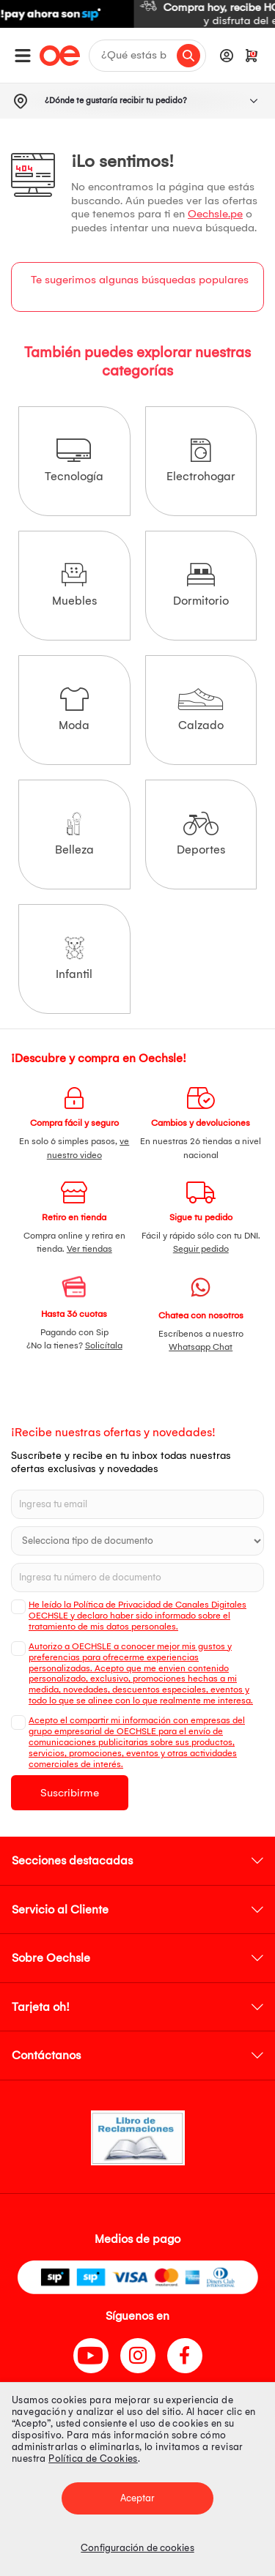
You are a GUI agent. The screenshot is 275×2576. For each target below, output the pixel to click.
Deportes (201, 834)
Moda (74, 709)
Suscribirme (69, 1792)
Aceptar (137, 2498)
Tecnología (74, 460)
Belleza (74, 834)
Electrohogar (200, 460)
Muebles (74, 585)
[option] (137, 14)
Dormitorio (201, 585)
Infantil (74, 958)
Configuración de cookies (137, 2547)
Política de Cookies (93, 2458)
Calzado (200, 709)
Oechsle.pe (215, 213)
